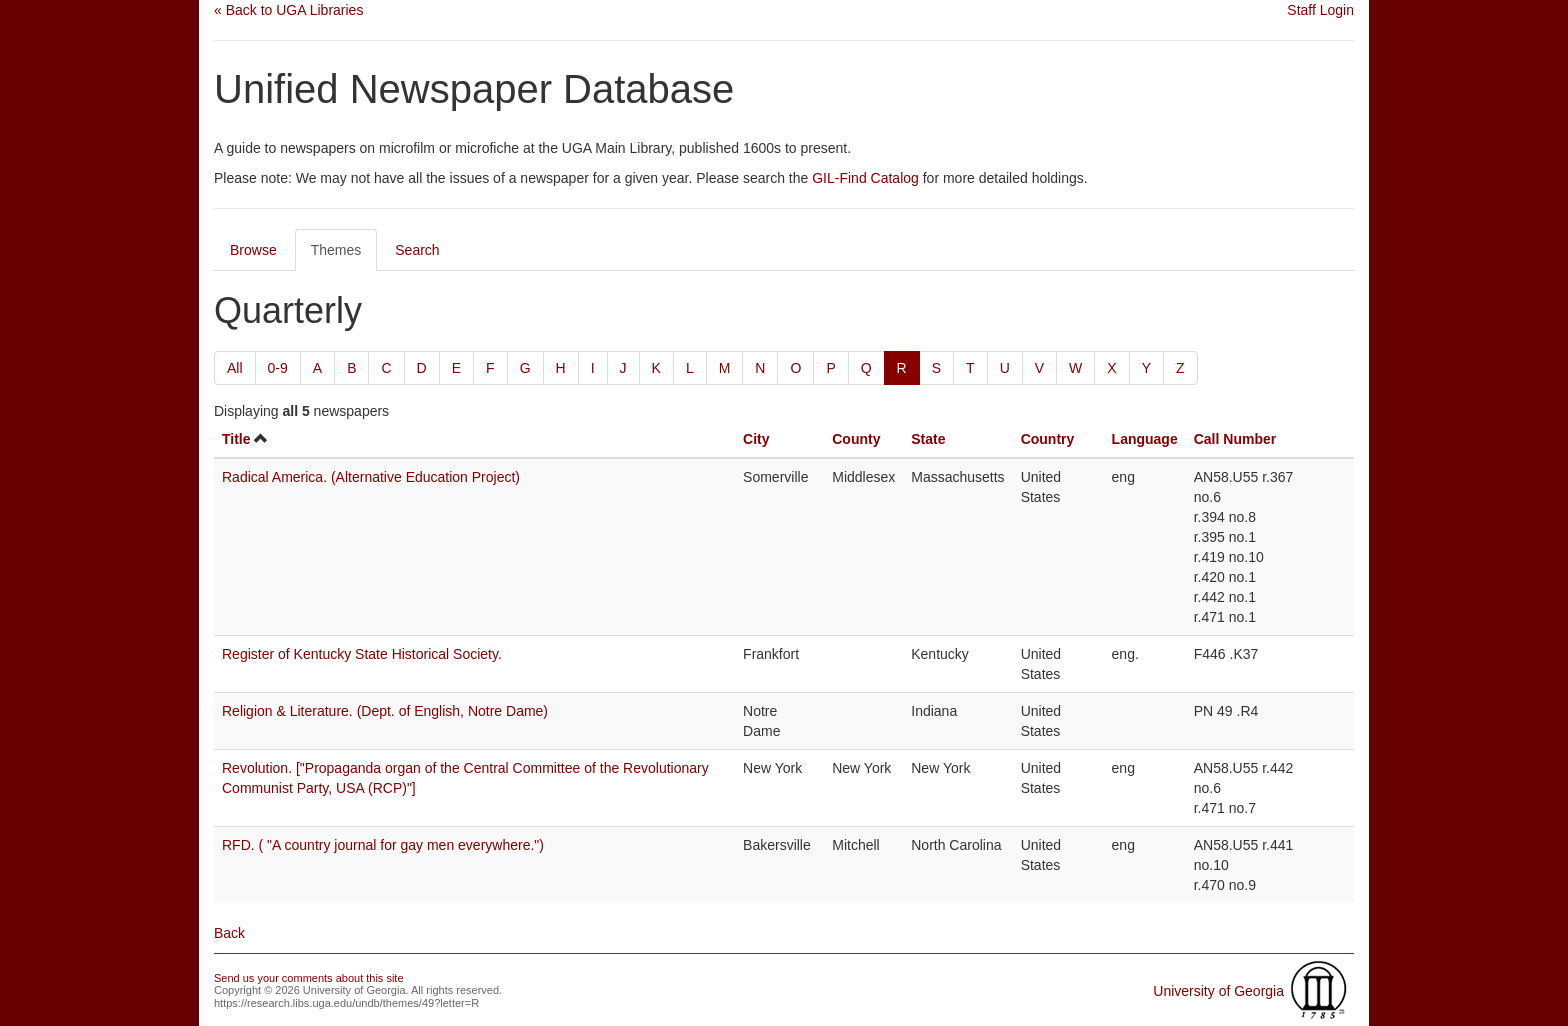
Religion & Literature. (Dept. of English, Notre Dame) (385, 711)
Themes (336, 250)
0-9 (278, 368)
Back (229, 933)
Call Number (1235, 439)
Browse (253, 250)
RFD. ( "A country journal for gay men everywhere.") (383, 845)
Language (1145, 439)
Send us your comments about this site (309, 978)
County (856, 439)
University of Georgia (1218, 991)
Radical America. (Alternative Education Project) (371, 477)
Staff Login (1320, 10)
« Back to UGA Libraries (288, 10)
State (928, 439)
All (235, 368)
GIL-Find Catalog (865, 178)
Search (417, 250)
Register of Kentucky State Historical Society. (362, 654)
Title (236, 439)
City (756, 439)
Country (1048, 439)
